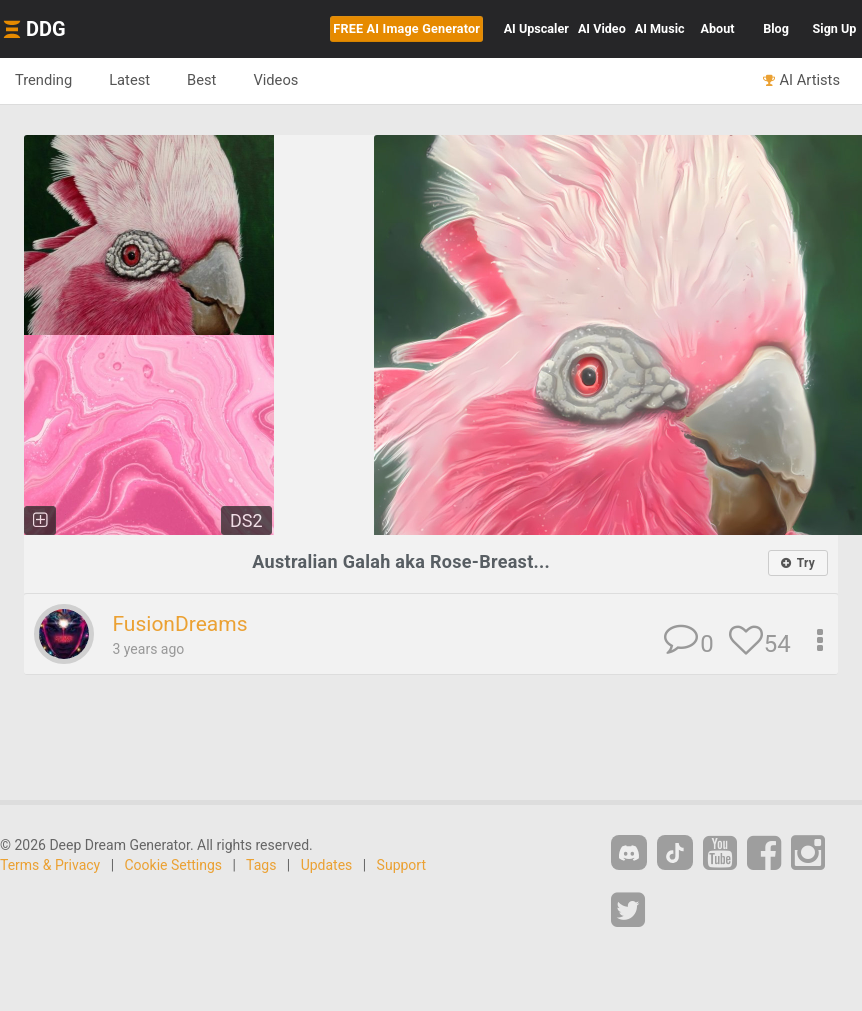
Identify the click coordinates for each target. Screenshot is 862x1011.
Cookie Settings (174, 865)
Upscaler (536, 28)
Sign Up (835, 28)
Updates (327, 865)
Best (201, 80)
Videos (275, 80)
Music (660, 28)
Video (602, 28)
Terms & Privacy (50, 865)
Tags (261, 865)
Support (401, 865)
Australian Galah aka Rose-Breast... (401, 561)
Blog (776, 28)
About (718, 28)
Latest (129, 80)
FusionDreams (179, 624)
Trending (43, 80)
